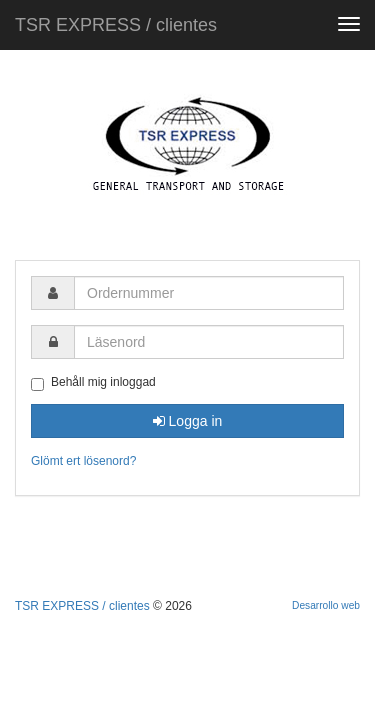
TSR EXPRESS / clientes (116, 25)
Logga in (188, 421)
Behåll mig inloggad (93, 383)
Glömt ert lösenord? (83, 461)
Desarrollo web (326, 605)
